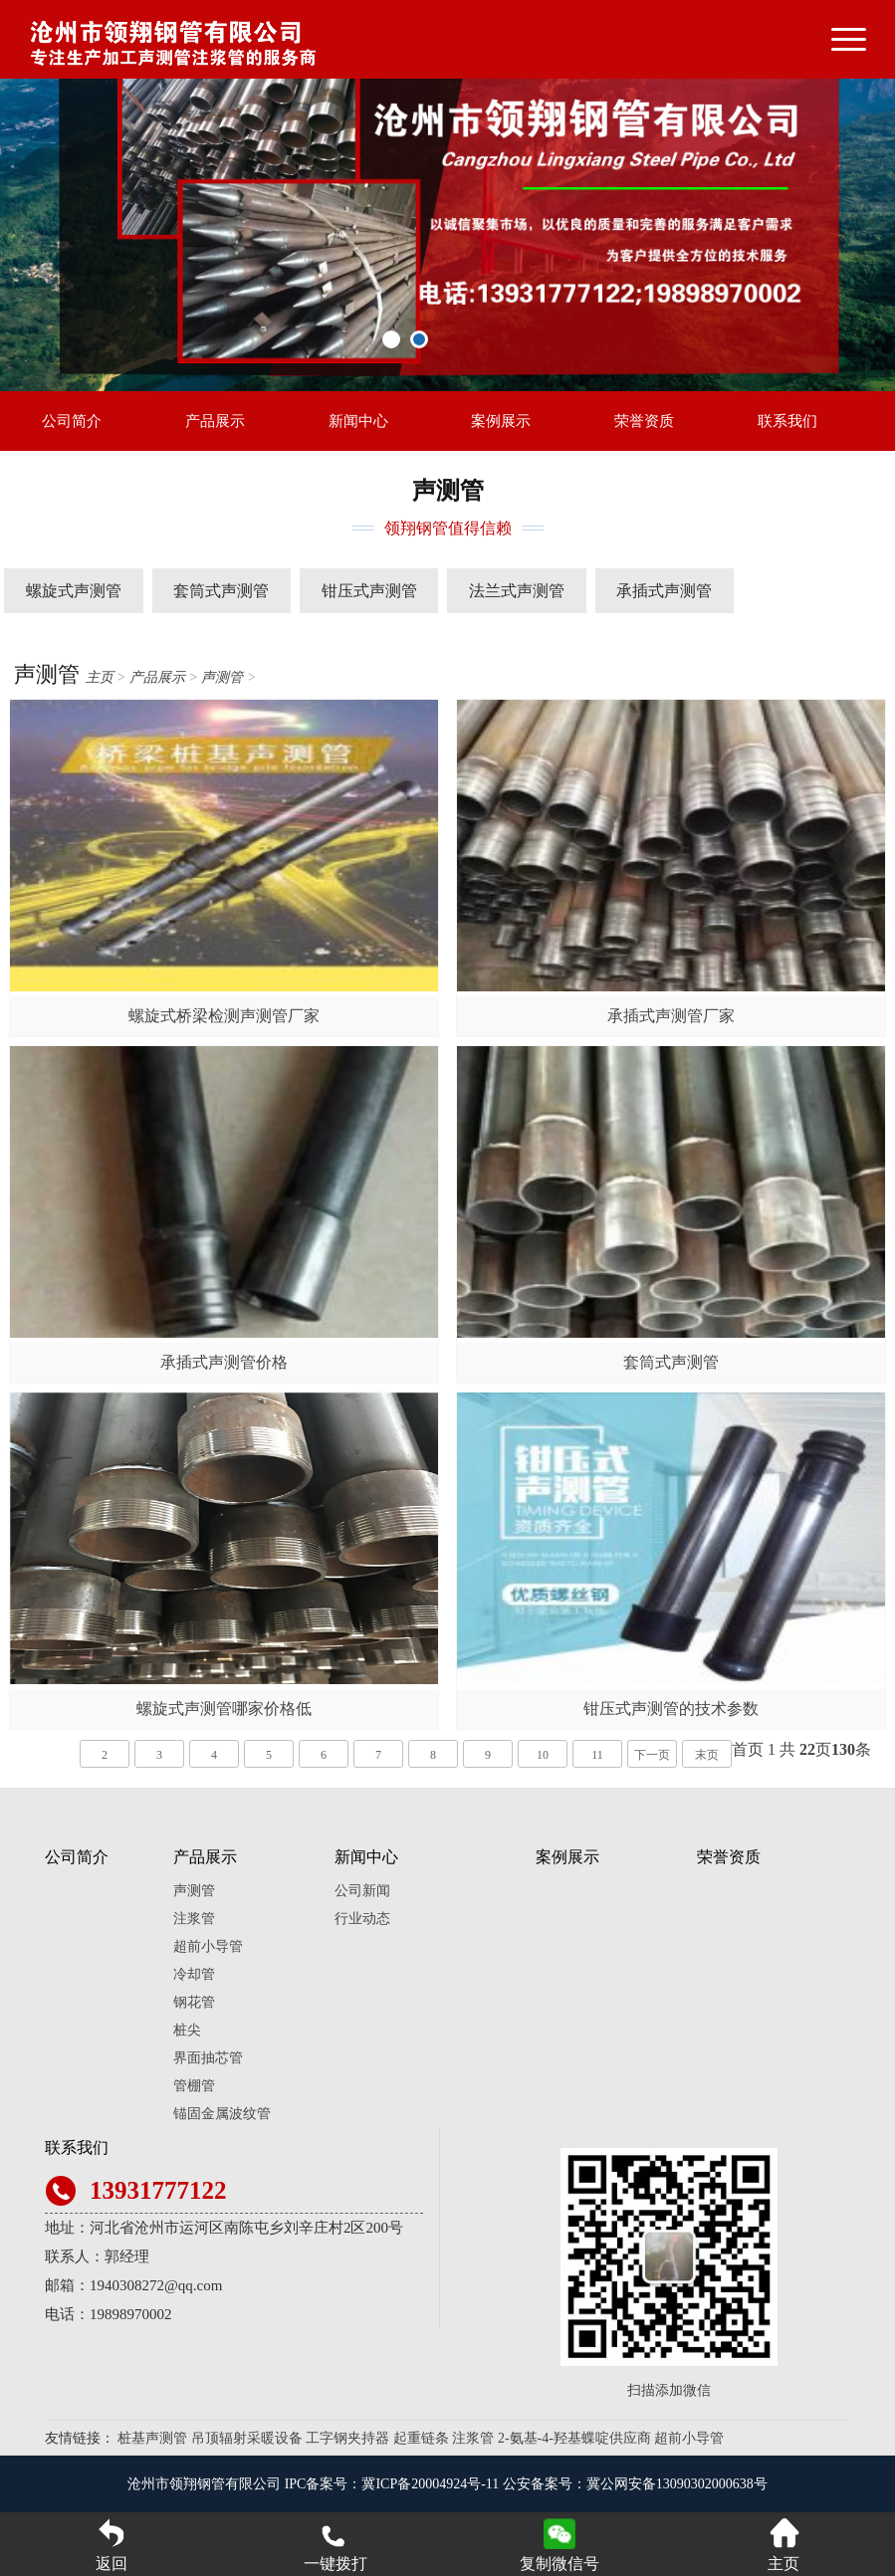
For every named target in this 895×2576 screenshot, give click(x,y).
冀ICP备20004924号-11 (430, 2483)
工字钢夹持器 (347, 2438)
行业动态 (362, 1918)
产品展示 (215, 421)
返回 (111, 2544)
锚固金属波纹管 (222, 2113)
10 (543, 1755)
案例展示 (501, 421)
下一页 (652, 1755)
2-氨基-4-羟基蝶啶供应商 (574, 2438)
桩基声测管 (152, 2438)
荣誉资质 (644, 421)
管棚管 (194, 2085)
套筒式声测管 (221, 590)
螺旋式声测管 (73, 590)
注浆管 (194, 1918)
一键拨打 (335, 2544)
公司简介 (72, 421)
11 (597, 1755)
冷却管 (194, 1974)
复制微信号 (559, 2563)
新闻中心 (358, 421)
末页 (707, 1755)
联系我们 (787, 421)
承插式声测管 (664, 590)
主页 (99, 677)
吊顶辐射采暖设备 (247, 2438)
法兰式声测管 (516, 590)
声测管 (222, 677)
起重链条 (421, 2438)
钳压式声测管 (369, 590)
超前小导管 (208, 1946)
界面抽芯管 (208, 2057)
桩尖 (187, 2030)
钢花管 (194, 2002)
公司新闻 (362, 1890)
